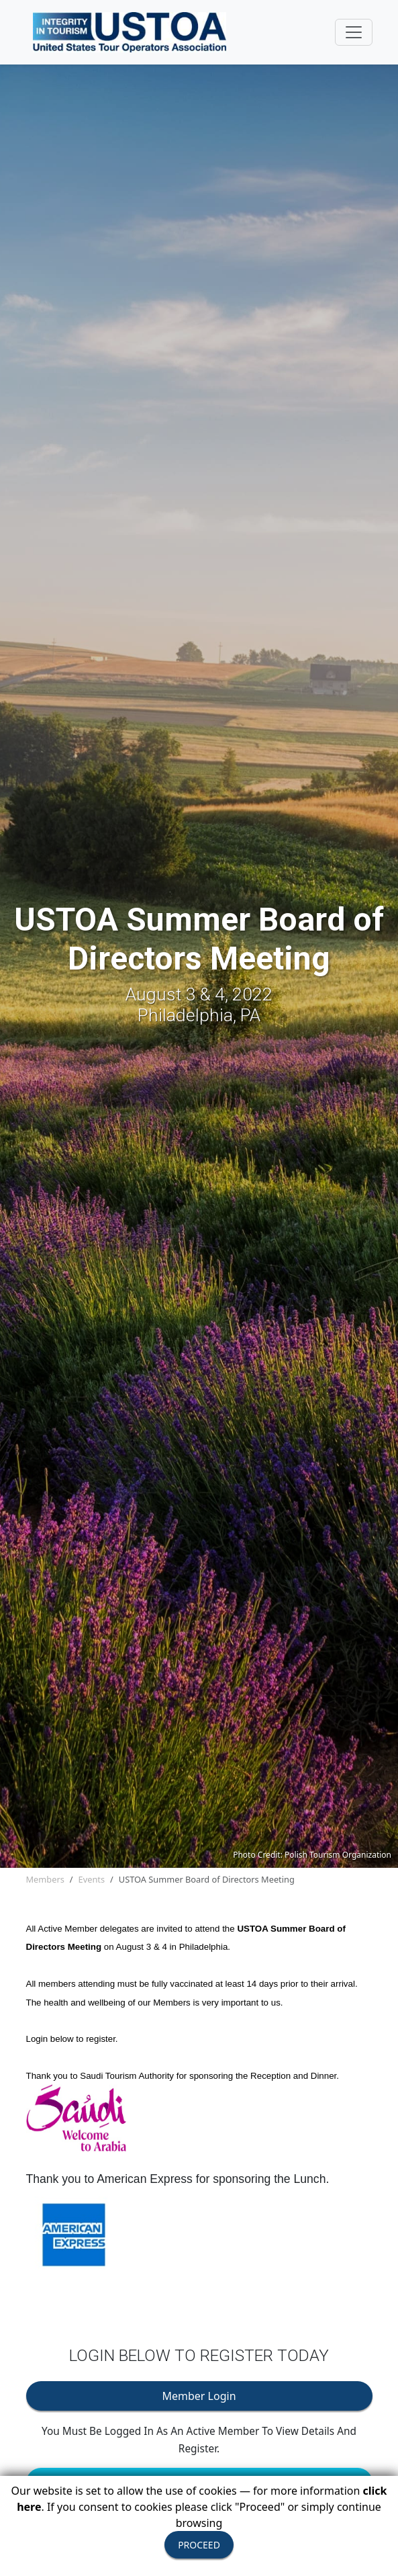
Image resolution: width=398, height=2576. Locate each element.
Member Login (199, 2396)
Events (92, 1879)
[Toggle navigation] (353, 32)
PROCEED (199, 2544)
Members (45, 1879)
